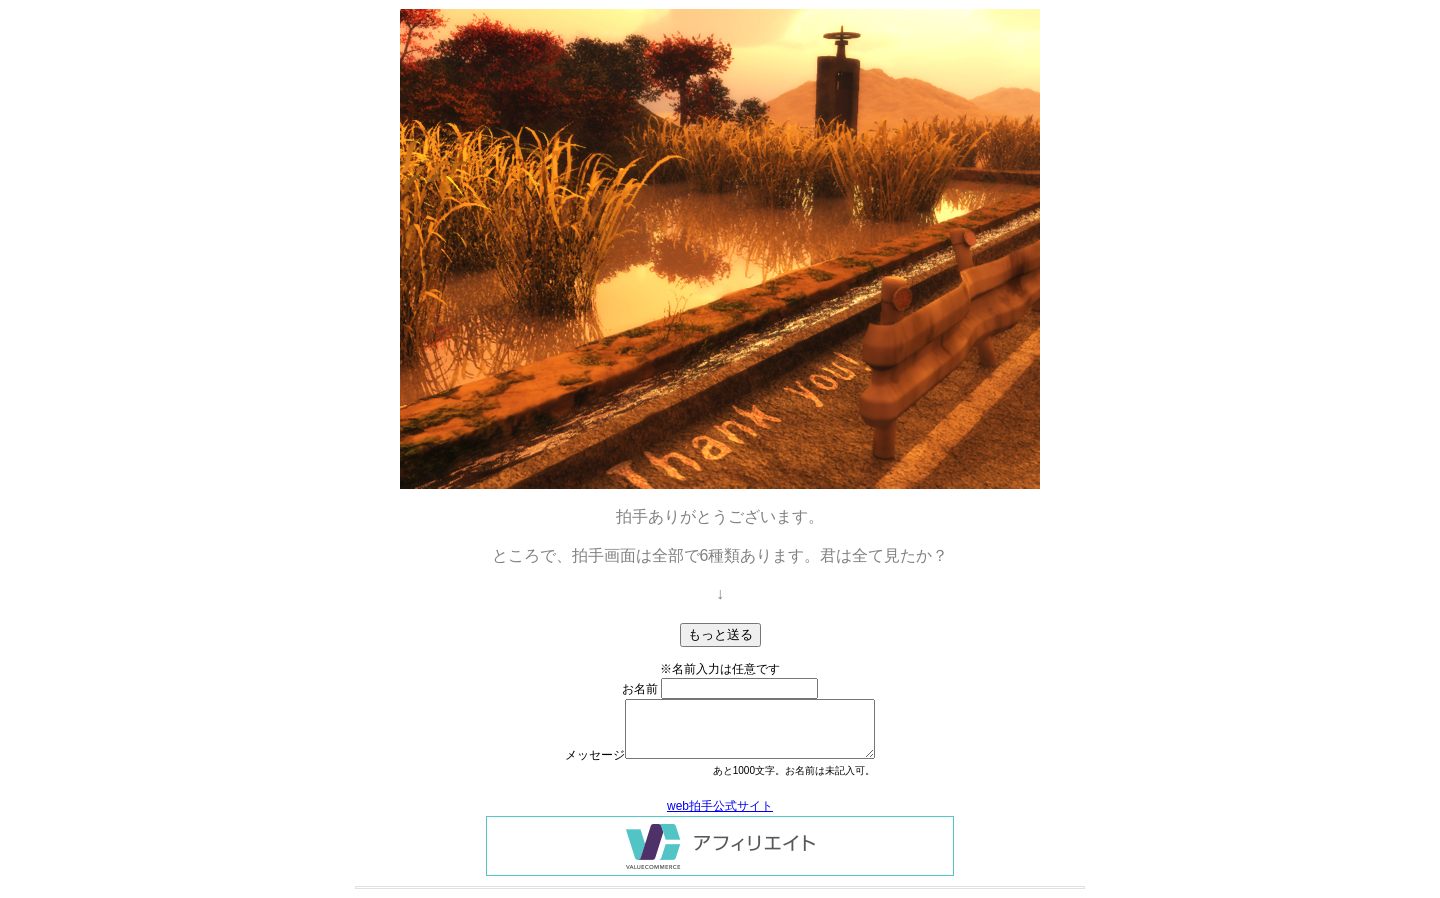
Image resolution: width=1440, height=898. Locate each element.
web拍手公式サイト (720, 806)
